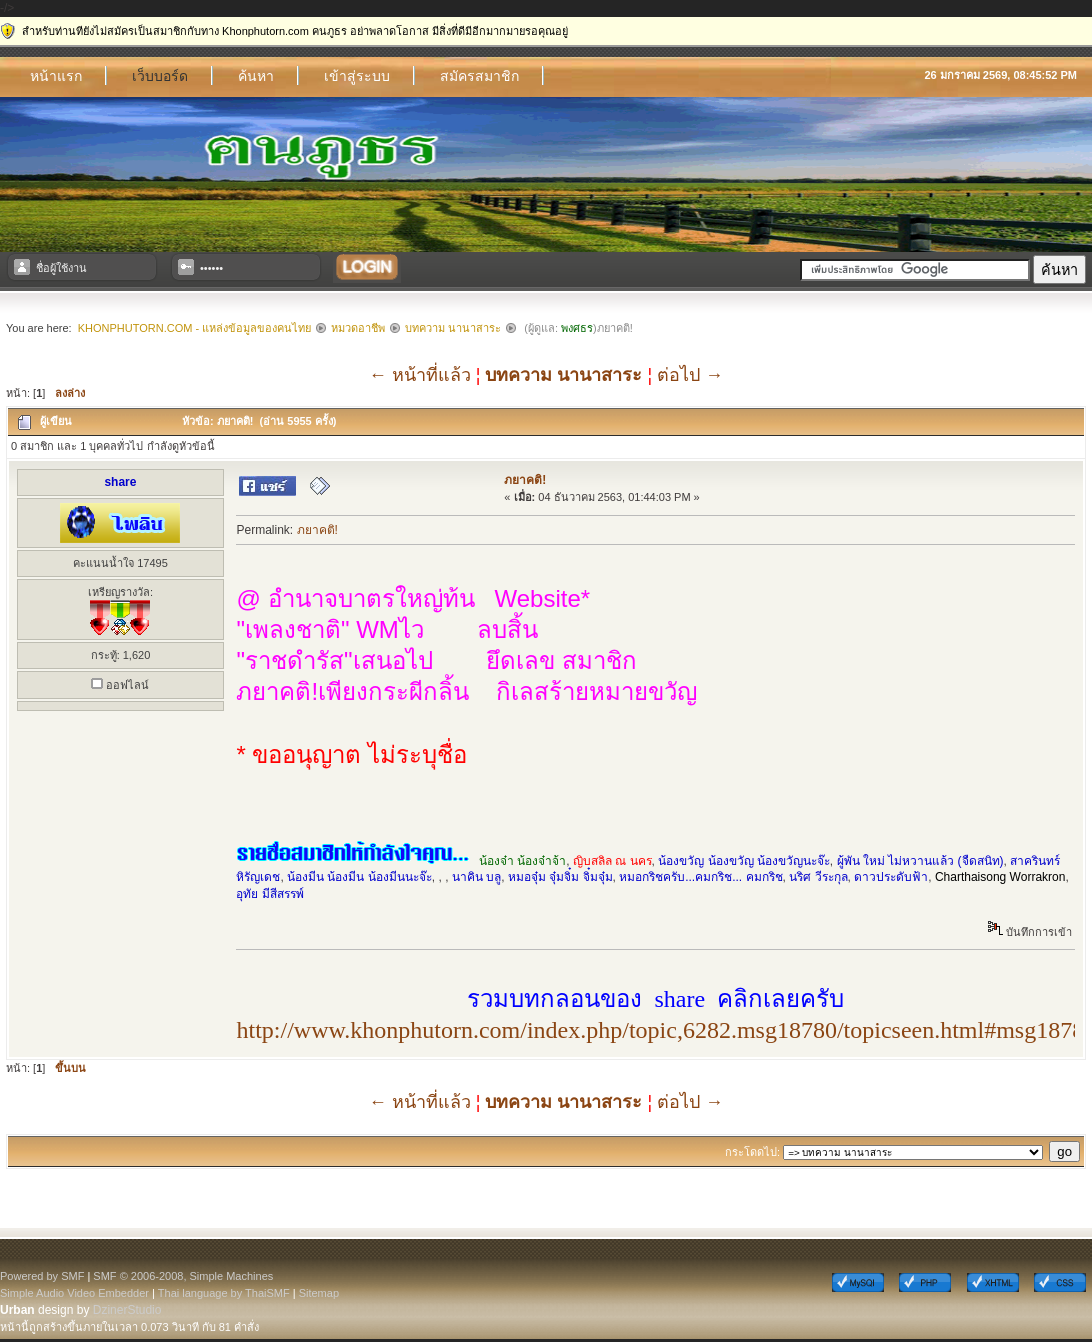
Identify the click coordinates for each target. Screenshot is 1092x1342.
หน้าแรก (56, 76)
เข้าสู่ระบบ (357, 76)
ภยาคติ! (525, 480)
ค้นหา (256, 76)
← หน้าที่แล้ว (420, 375)
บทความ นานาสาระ (453, 328)
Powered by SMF (42, 1276)
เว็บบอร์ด (160, 76)
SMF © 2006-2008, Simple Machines (183, 1276)
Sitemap (319, 1293)
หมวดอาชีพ (358, 328)
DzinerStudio (127, 1310)
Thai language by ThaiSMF (224, 1293)
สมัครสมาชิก (479, 76)
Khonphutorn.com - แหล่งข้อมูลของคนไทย (194, 328)
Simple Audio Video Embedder (74, 1293)
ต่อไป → (690, 375)
